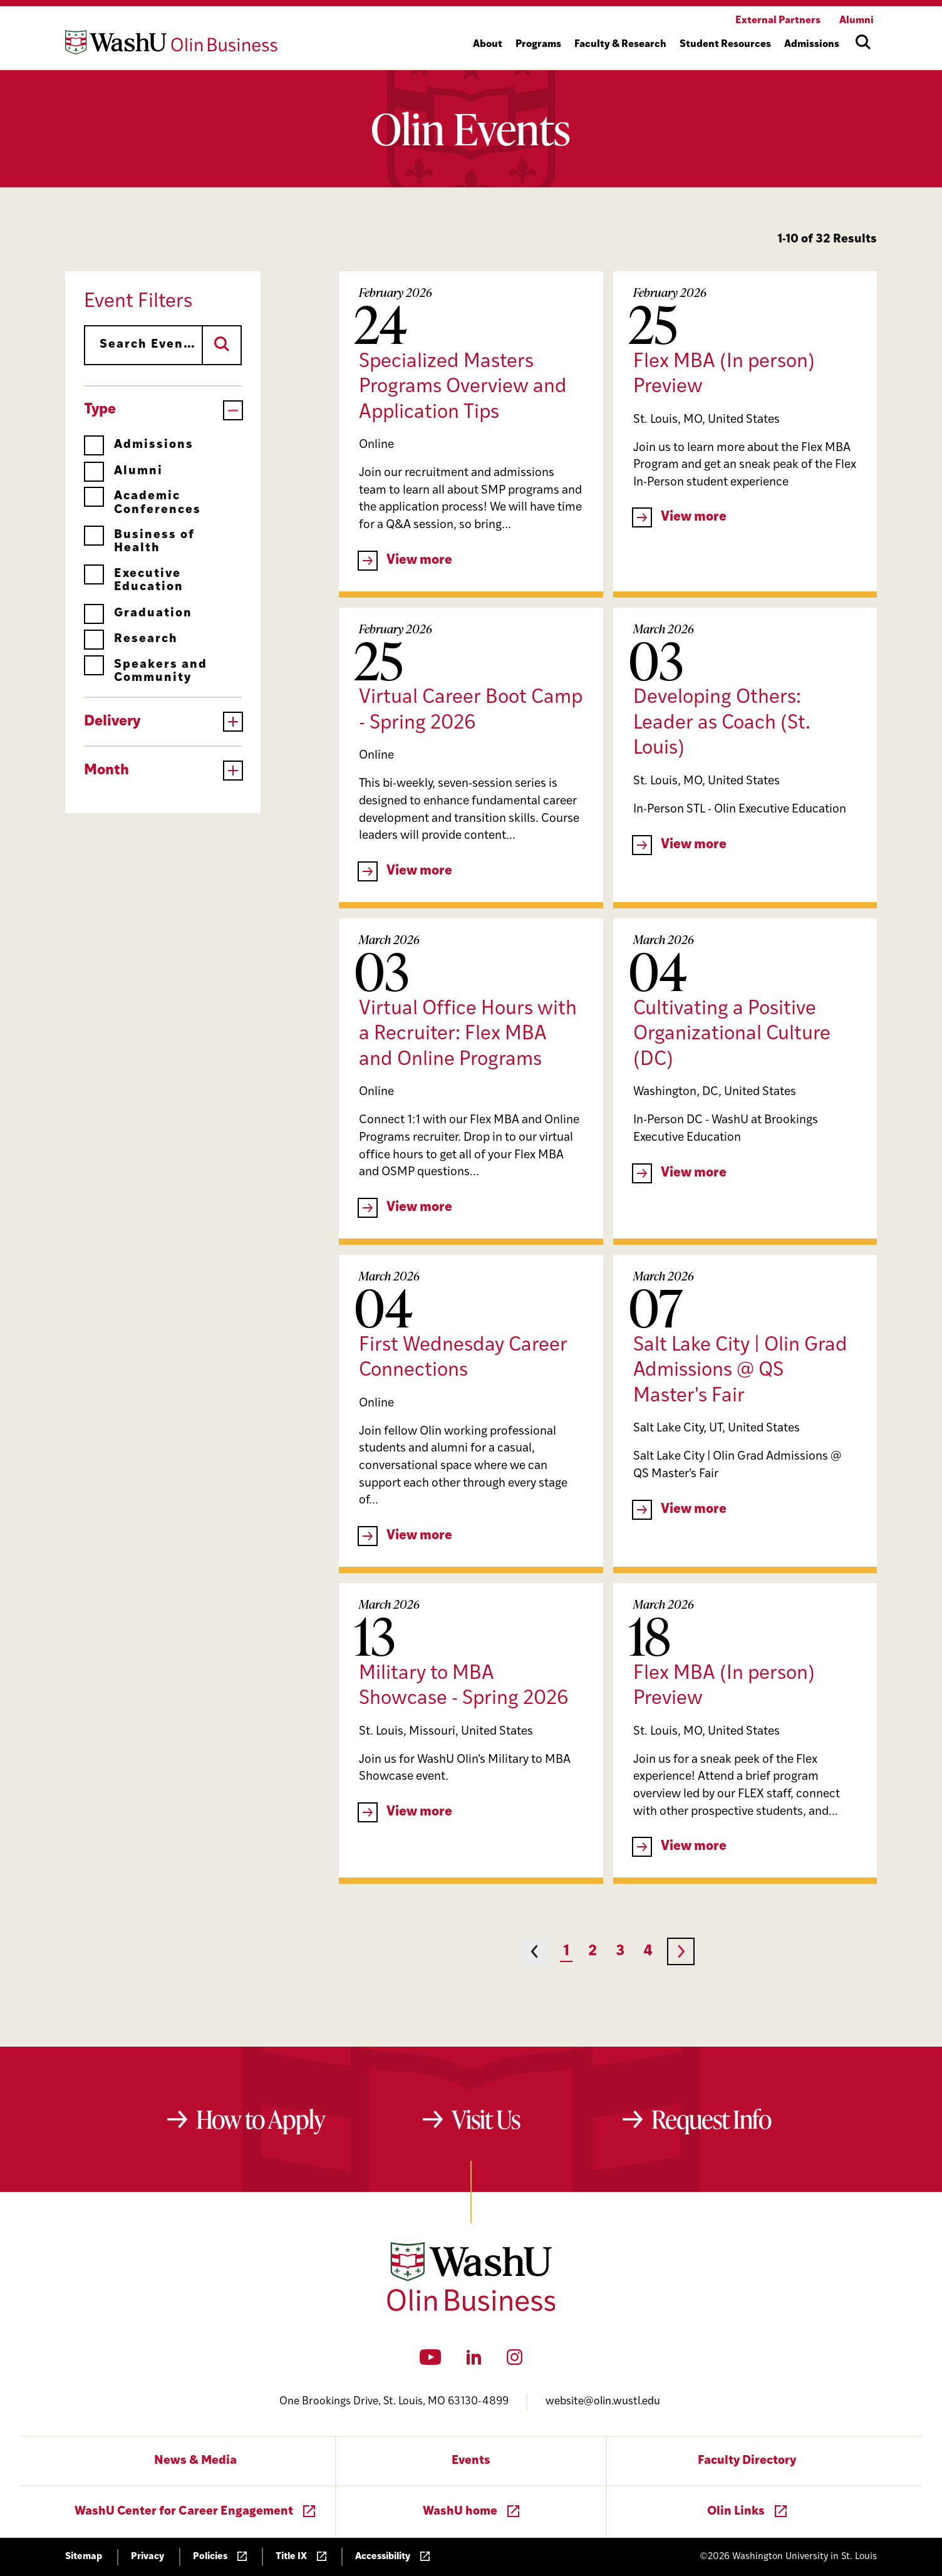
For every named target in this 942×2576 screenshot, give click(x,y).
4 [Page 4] (648, 1952)
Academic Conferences (142, 503)
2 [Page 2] (592, 1952)
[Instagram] (514, 2361)
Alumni (123, 471)
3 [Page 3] (620, 1952)
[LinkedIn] (474, 2361)
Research (131, 639)
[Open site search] (863, 42)
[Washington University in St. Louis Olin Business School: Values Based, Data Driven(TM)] (471, 2308)
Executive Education (134, 580)
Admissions (139, 445)
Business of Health (139, 541)
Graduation (138, 613)
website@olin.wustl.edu (603, 2401)
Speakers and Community (145, 671)
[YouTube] (431, 2361)
